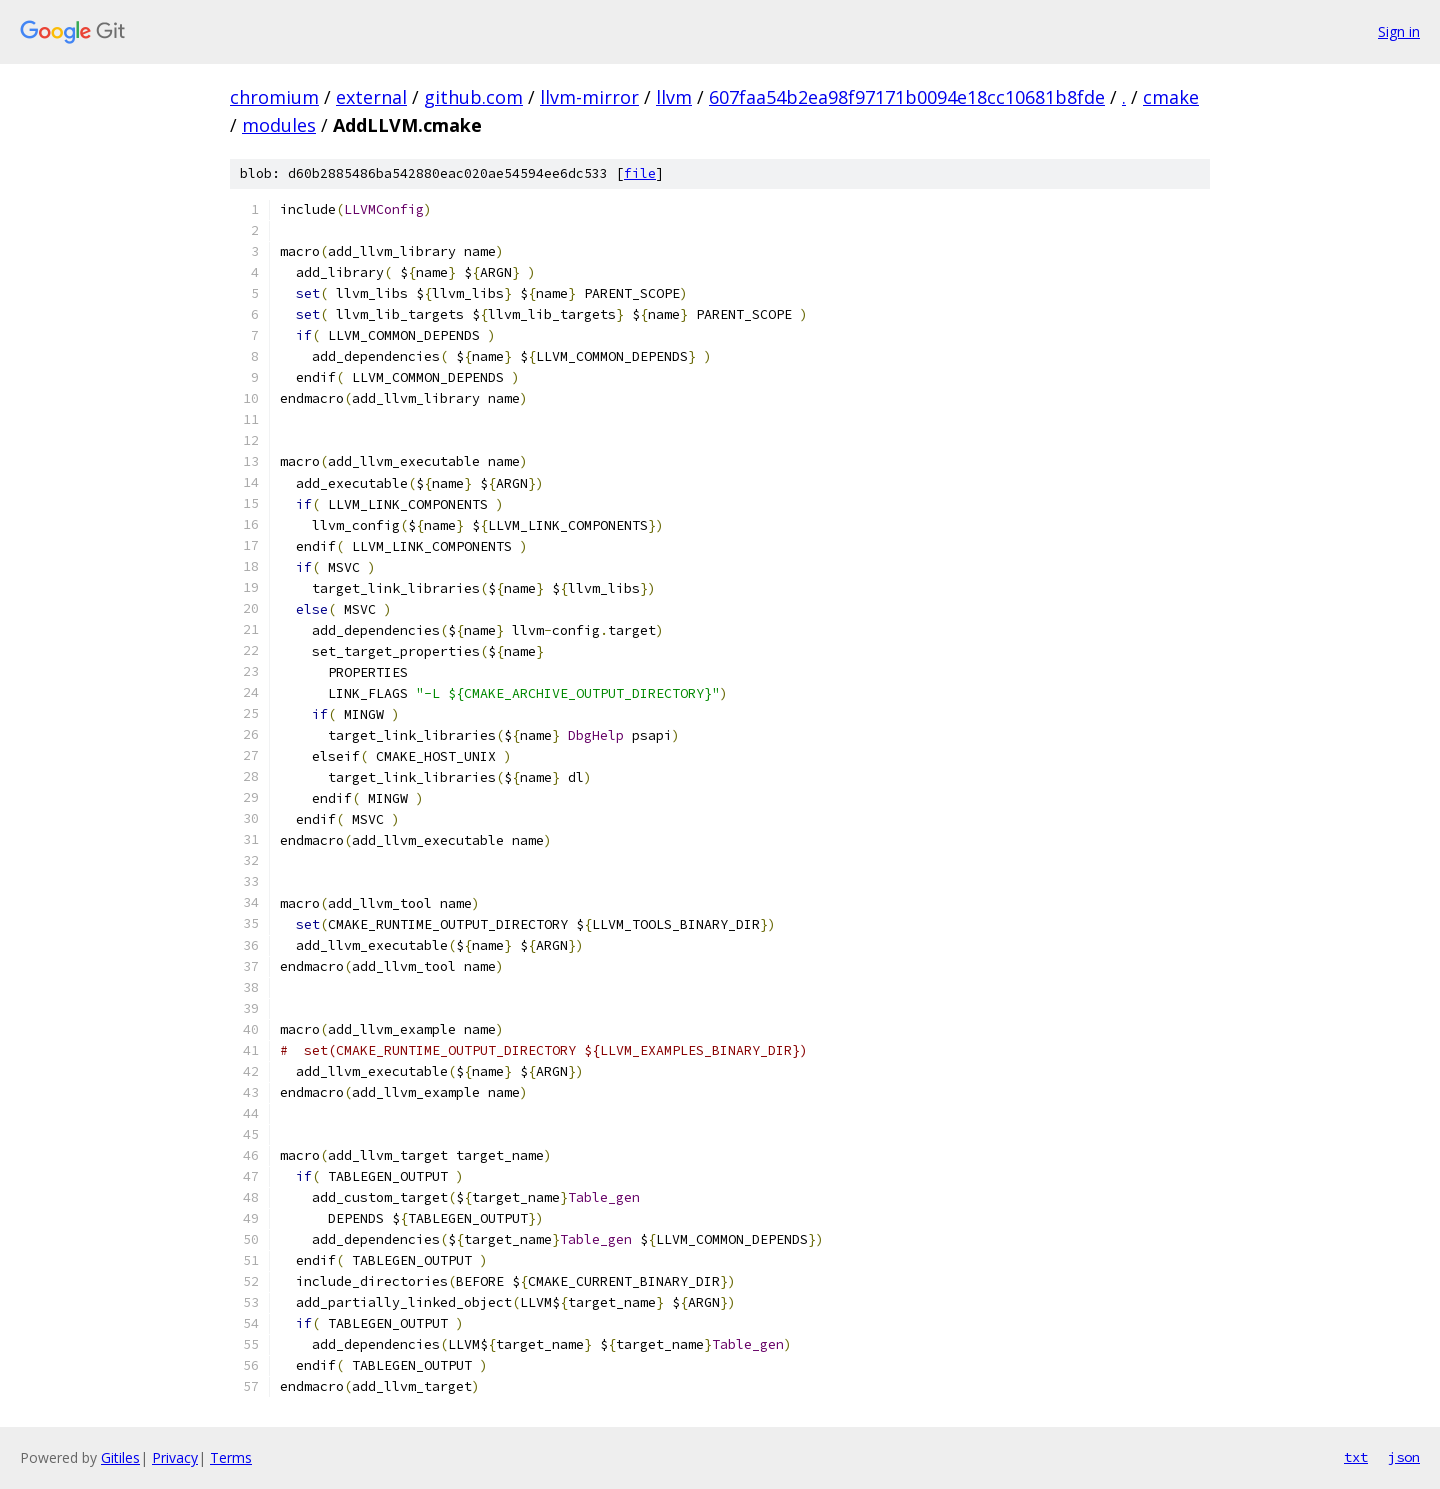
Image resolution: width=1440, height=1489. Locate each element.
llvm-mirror (589, 97)
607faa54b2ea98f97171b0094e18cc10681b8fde (907, 97)
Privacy (175, 1457)
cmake (1171, 97)
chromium (274, 97)
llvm (674, 97)
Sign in (1399, 31)
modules (279, 125)
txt (1356, 1457)
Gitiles (120, 1457)
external (371, 97)
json (1404, 1457)
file (640, 173)
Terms (231, 1457)
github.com (473, 97)
